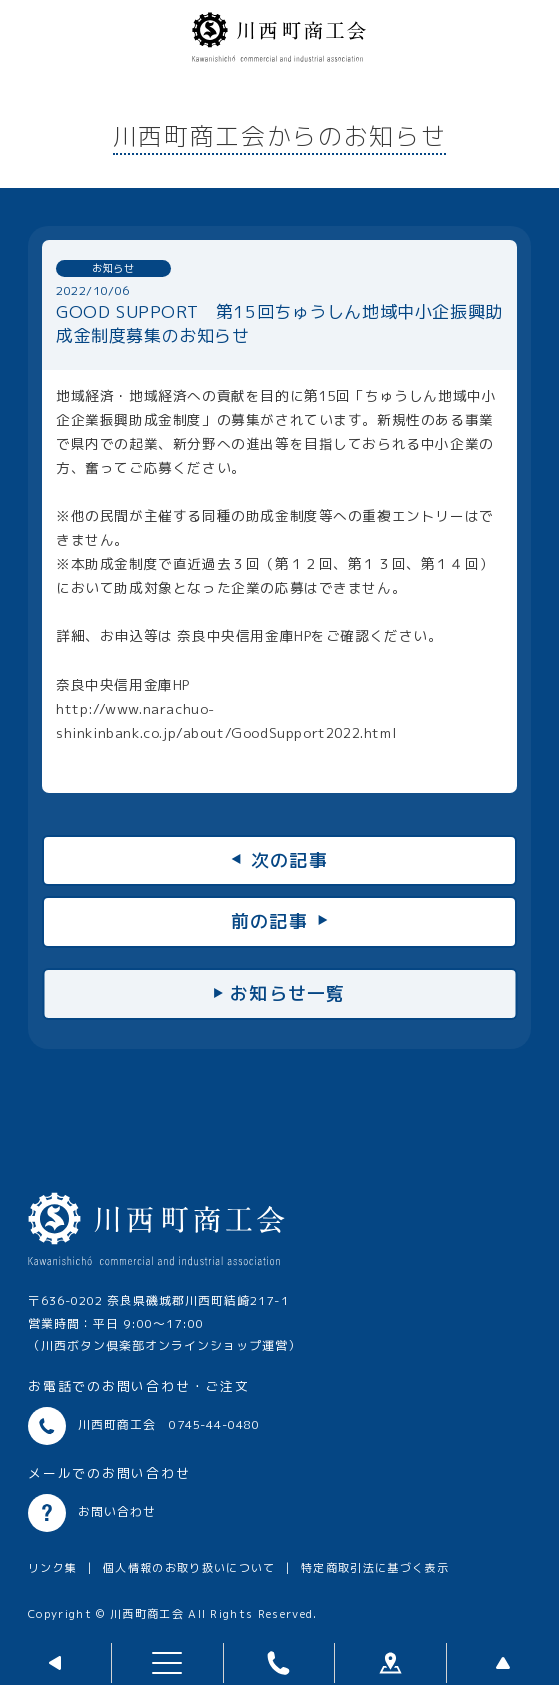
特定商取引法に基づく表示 (375, 1568)
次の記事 (289, 860)
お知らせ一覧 (288, 993)
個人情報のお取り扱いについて (189, 1568)
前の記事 (269, 921)
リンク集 (52, 1568)
